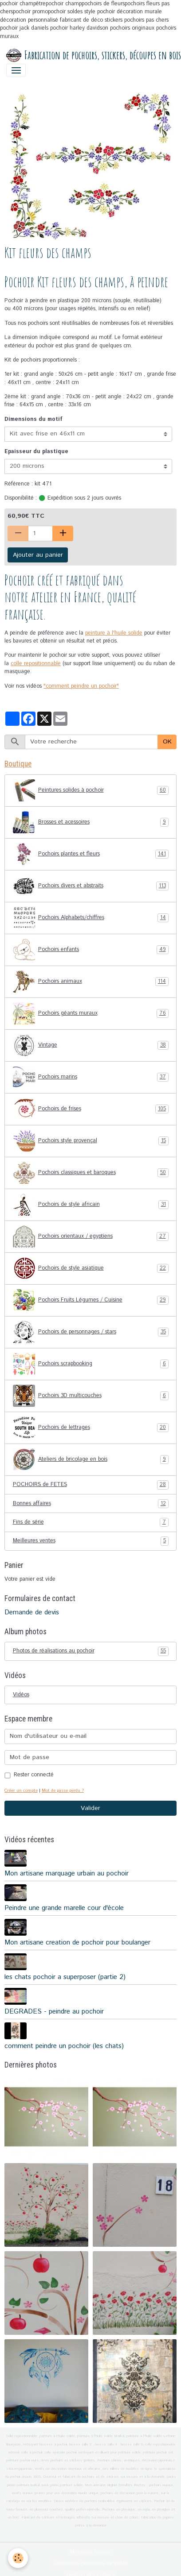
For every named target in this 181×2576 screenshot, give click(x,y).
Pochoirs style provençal (91, 1141)
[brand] (87, 55)
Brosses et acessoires (91, 822)
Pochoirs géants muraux (91, 1013)
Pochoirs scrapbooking (91, 1364)
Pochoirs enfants (91, 950)
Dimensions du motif (33, 419)
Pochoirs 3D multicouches (91, 1396)
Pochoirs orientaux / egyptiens (91, 1236)
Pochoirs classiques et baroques (91, 1173)
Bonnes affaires (91, 1503)
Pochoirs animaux (91, 981)
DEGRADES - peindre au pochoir (54, 2012)
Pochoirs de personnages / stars (91, 1332)
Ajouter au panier (38, 555)
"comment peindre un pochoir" (81, 686)
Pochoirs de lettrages (91, 1428)
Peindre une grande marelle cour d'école (64, 1908)
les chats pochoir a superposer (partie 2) (65, 1977)
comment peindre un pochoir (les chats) (64, 2046)
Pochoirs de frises (91, 1109)
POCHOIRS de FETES (91, 1484)
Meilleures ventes (91, 1540)
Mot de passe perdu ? (63, 1790)
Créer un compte (21, 1790)
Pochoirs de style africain (91, 1205)
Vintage (91, 1045)
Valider (90, 1808)
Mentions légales (90, 2552)
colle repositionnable (36, 663)
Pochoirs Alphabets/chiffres (91, 918)
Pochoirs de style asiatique (91, 1268)
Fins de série (91, 1522)
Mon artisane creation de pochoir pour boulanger (77, 1943)
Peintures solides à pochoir (91, 790)
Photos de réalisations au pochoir (91, 1651)
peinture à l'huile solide (113, 633)
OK (167, 741)
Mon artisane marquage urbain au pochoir (66, 1874)
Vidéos (21, 1694)
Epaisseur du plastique (36, 451)
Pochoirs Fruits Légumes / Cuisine (91, 1300)
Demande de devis (31, 1612)
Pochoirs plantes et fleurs (91, 854)
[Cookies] (18, 2558)
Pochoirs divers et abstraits (91, 886)
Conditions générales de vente (90, 2563)
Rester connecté (34, 1775)
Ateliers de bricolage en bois (91, 1459)
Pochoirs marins (91, 1077)
